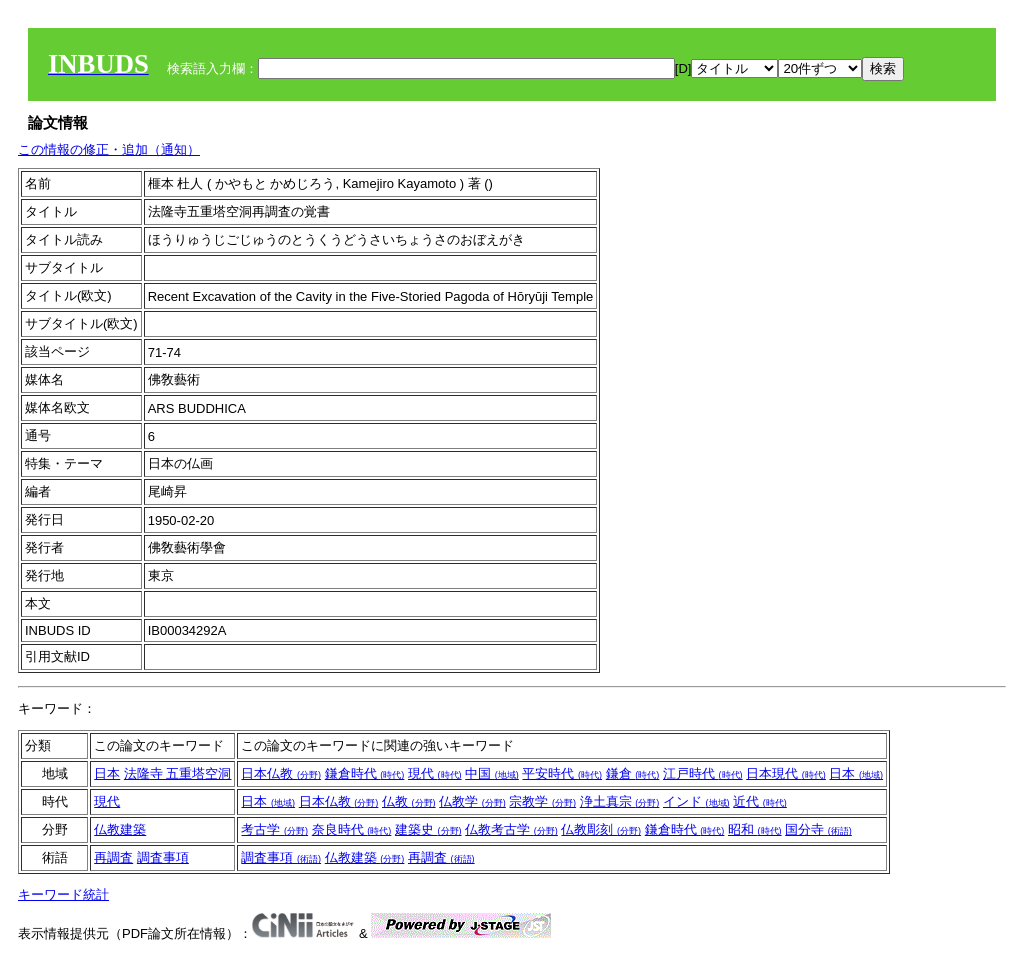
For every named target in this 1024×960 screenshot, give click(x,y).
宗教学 (542, 801)
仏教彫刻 (601, 829)
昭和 (755, 829)
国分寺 (818, 829)
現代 (435, 773)
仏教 (409, 801)
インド (696, 801)
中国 (492, 773)
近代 (760, 801)
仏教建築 (120, 829)
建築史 (428, 829)
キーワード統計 (63, 894)
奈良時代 (352, 829)
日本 (107, 773)
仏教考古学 (511, 829)
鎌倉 (633, 773)
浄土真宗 (620, 801)
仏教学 (472, 801)
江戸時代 (703, 773)
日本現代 (786, 773)
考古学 (274, 829)
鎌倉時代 (365, 773)
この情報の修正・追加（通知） (109, 149)
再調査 (113, 857)
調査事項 (163, 857)
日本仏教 (281, 773)
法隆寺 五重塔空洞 (178, 773)
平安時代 (562, 773)
